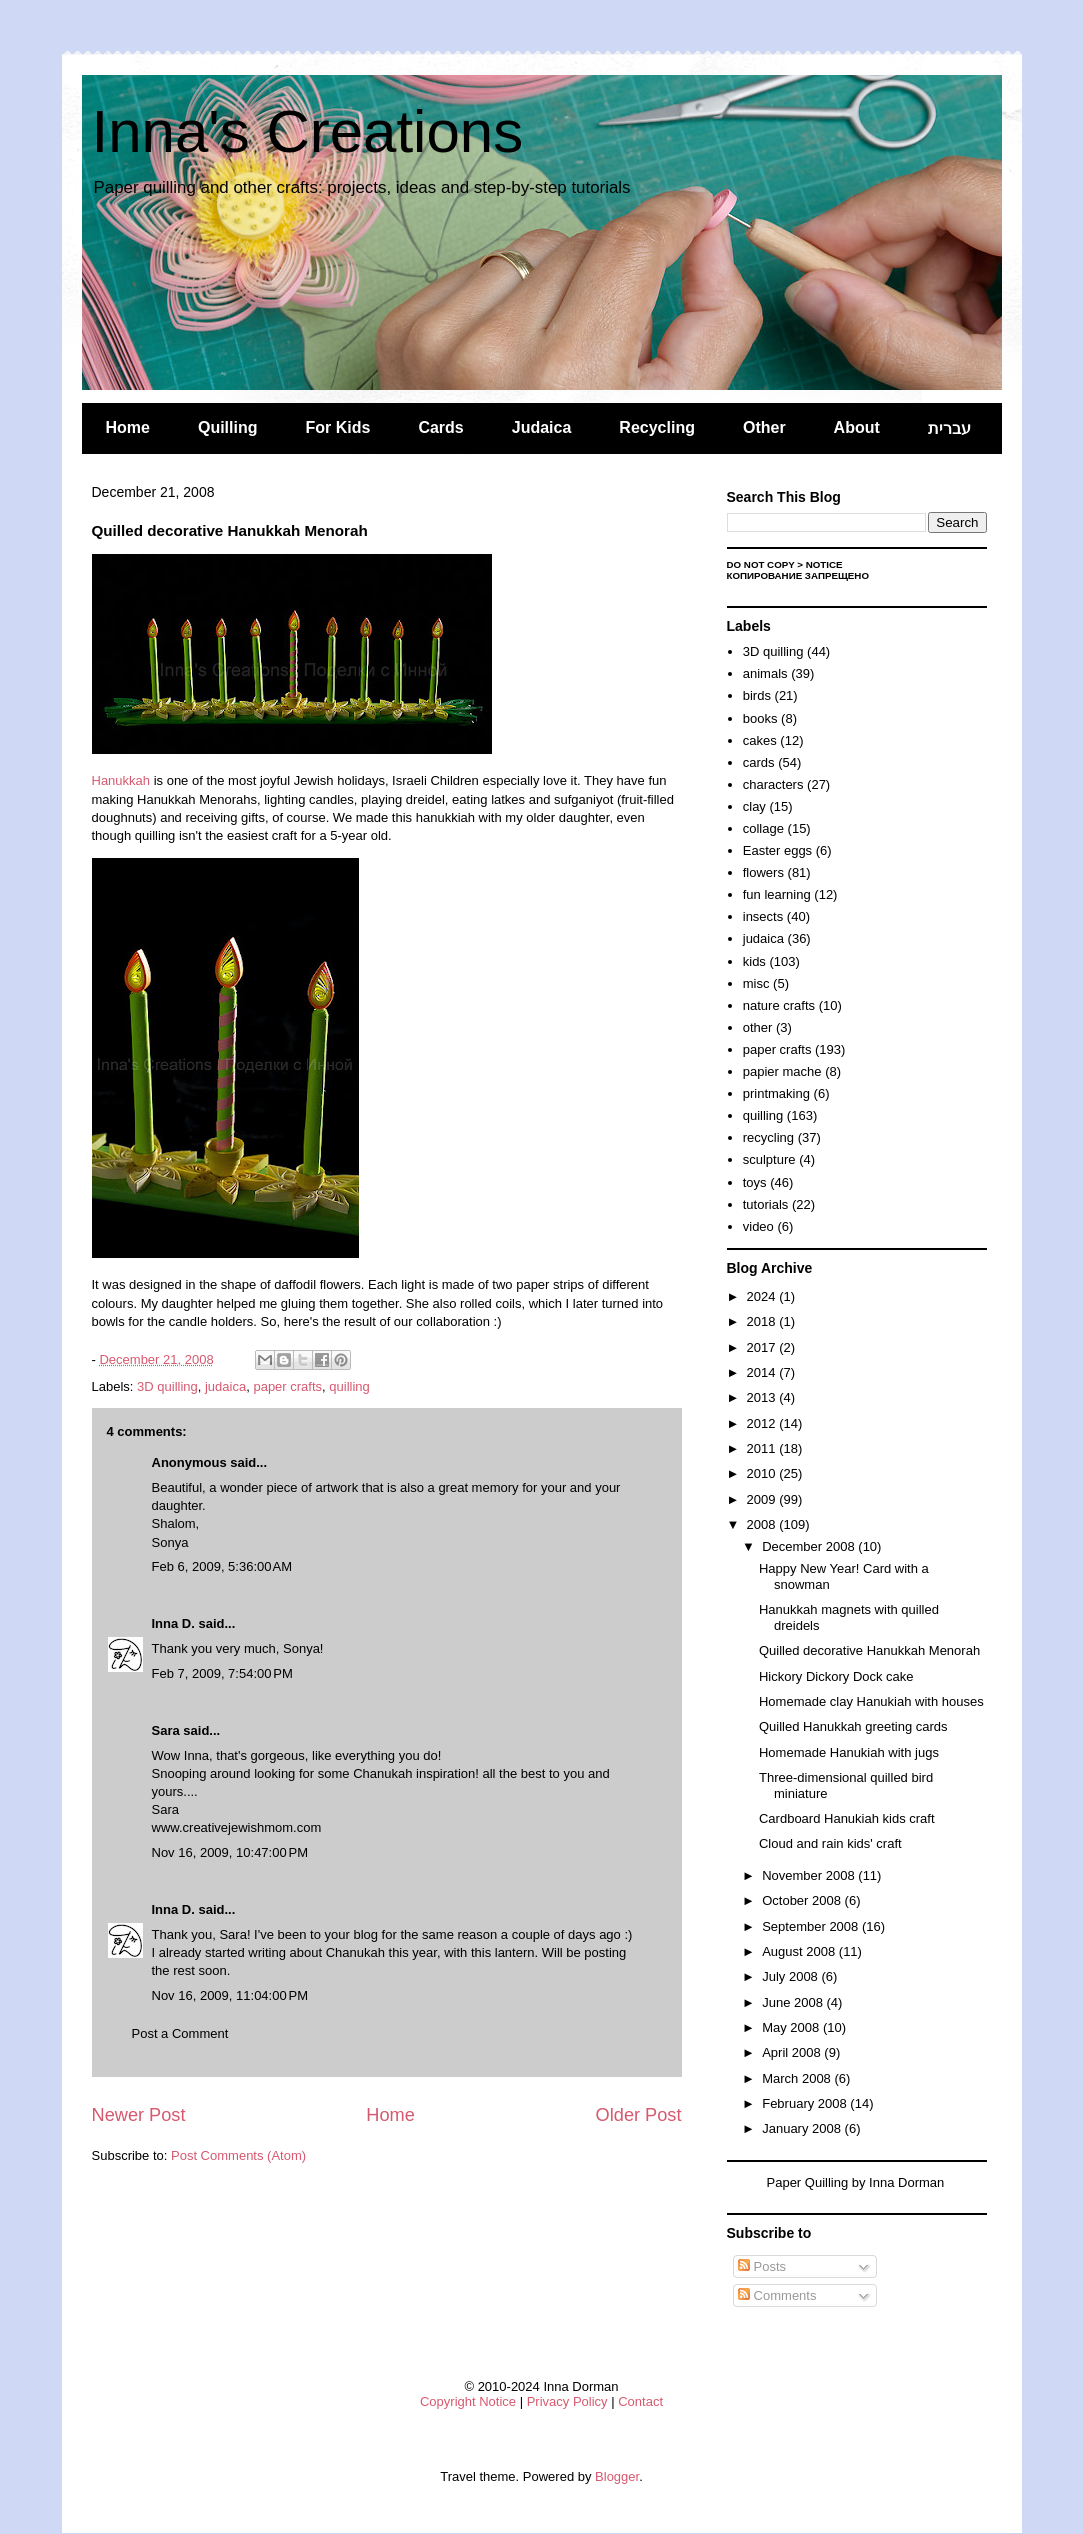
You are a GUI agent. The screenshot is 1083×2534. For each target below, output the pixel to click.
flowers (763, 872)
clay (754, 806)
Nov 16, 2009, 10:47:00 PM (230, 1852)
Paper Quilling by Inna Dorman (856, 2182)
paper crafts (287, 1386)
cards (759, 762)
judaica (225, 1386)
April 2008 (793, 2052)
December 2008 (810, 1546)
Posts (762, 2266)
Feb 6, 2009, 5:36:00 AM (222, 1566)
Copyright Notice (468, 2401)
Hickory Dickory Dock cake (836, 1676)
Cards (440, 427)
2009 (763, 1499)
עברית (949, 428)
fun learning (777, 894)
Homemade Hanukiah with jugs (849, 1752)
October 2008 (803, 1900)
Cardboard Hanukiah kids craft (847, 1818)
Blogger (617, 2476)
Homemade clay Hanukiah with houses (871, 1701)
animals (765, 673)
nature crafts (779, 1005)
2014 (763, 1372)
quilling (349, 1386)
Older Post (639, 2115)
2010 (763, 1473)
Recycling (657, 427)
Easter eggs (777, 850)
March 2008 (798, 2078)
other (758, 1027)
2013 (763, 1397)
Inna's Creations (308, 131)
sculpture (769, 1159)
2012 (763, 1423)
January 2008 (803, 2128)
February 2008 (806, 2103)
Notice (824, 564)
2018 (763, 1321)
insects (763, 916)
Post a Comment (180, 2033)
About (857, 427)
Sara (166, 1730)
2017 (763, 1347)
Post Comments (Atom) (238, 2155)
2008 (763, 1524)
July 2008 (791, 1976)
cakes (760, 740)
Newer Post (139, 2115)
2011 (763, 1448)
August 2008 (800, 1951)
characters (773, 784)
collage (763, 828)
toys (755, 1182)
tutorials (766, 1204)
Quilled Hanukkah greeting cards (853, 1726)
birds (757, 695)
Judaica (542, 427)
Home (128, 427)
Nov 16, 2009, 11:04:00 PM (230, 1995)
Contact (640, 2401)
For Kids (338, 427)
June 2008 (794, 2002)
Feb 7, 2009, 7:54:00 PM (222, 1673)
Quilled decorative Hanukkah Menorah (869, 1650)
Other (764, 427)
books (760, 718)
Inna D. (173, 1623)
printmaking (776, 1093)
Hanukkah (121, 780)
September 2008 (812, 1926)
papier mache (782, 1071)
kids (754, 961)
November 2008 (810, 1875)
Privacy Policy (567, 2401)
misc (756, 983)
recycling (768, 1137)
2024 (763, 1296)
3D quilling (167, 1386)
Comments (777, 2295)
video (758, 1226)
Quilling (228, 427)
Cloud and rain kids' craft (830, 1843)
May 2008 (792, 2027)
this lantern (503, 1952)
